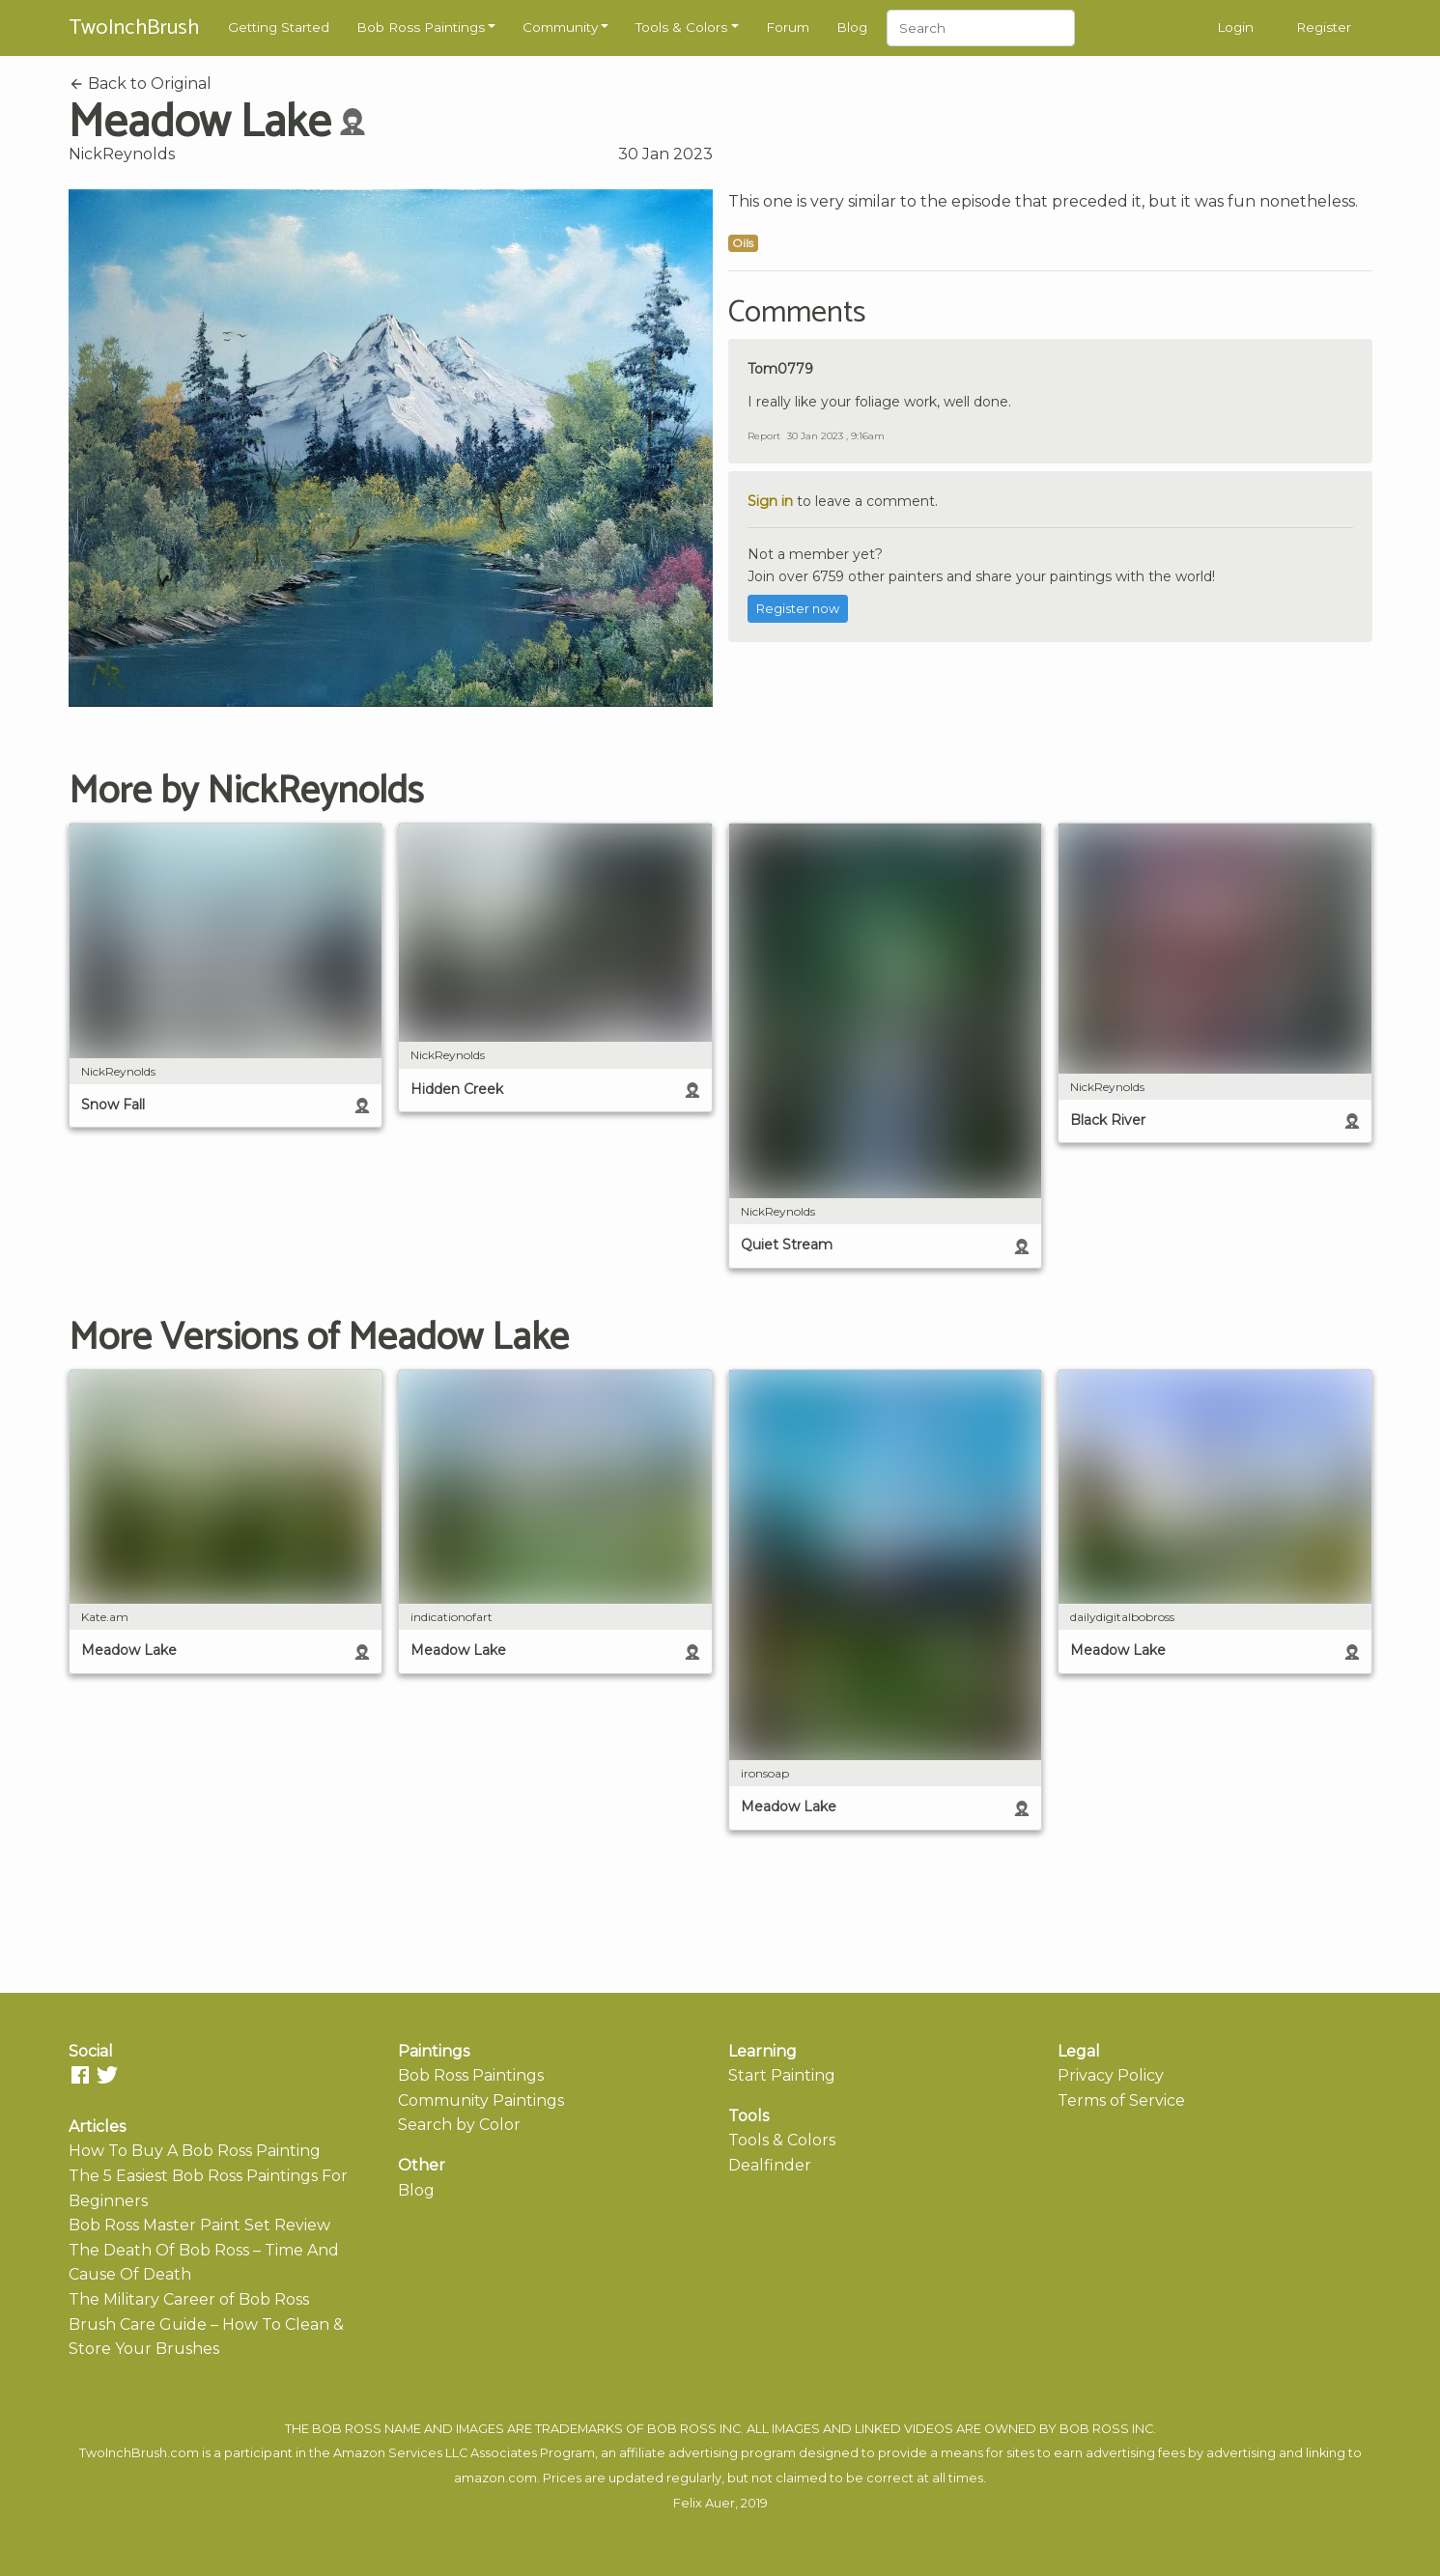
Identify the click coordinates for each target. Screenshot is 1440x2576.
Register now (797, 609)
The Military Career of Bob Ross (189, 2299)
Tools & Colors (681, 27)
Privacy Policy (1111, 2075)
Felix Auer (704, 2503)
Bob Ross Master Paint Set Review (199, 2225)
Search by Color (459, 2124)
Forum (787, 27)
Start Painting (781, 2075)
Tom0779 (780, 369)
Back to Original (140, 83)
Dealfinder (769, 2165)
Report (764, 436)
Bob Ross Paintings (420, 27)
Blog (851, 27)
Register (1323, 27)
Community (560, 27)
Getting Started (278, 27)
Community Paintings (481, 2100)
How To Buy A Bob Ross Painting (195, 2151)
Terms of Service (1121, 2100)
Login (1235, 27)
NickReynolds (122, 154)
